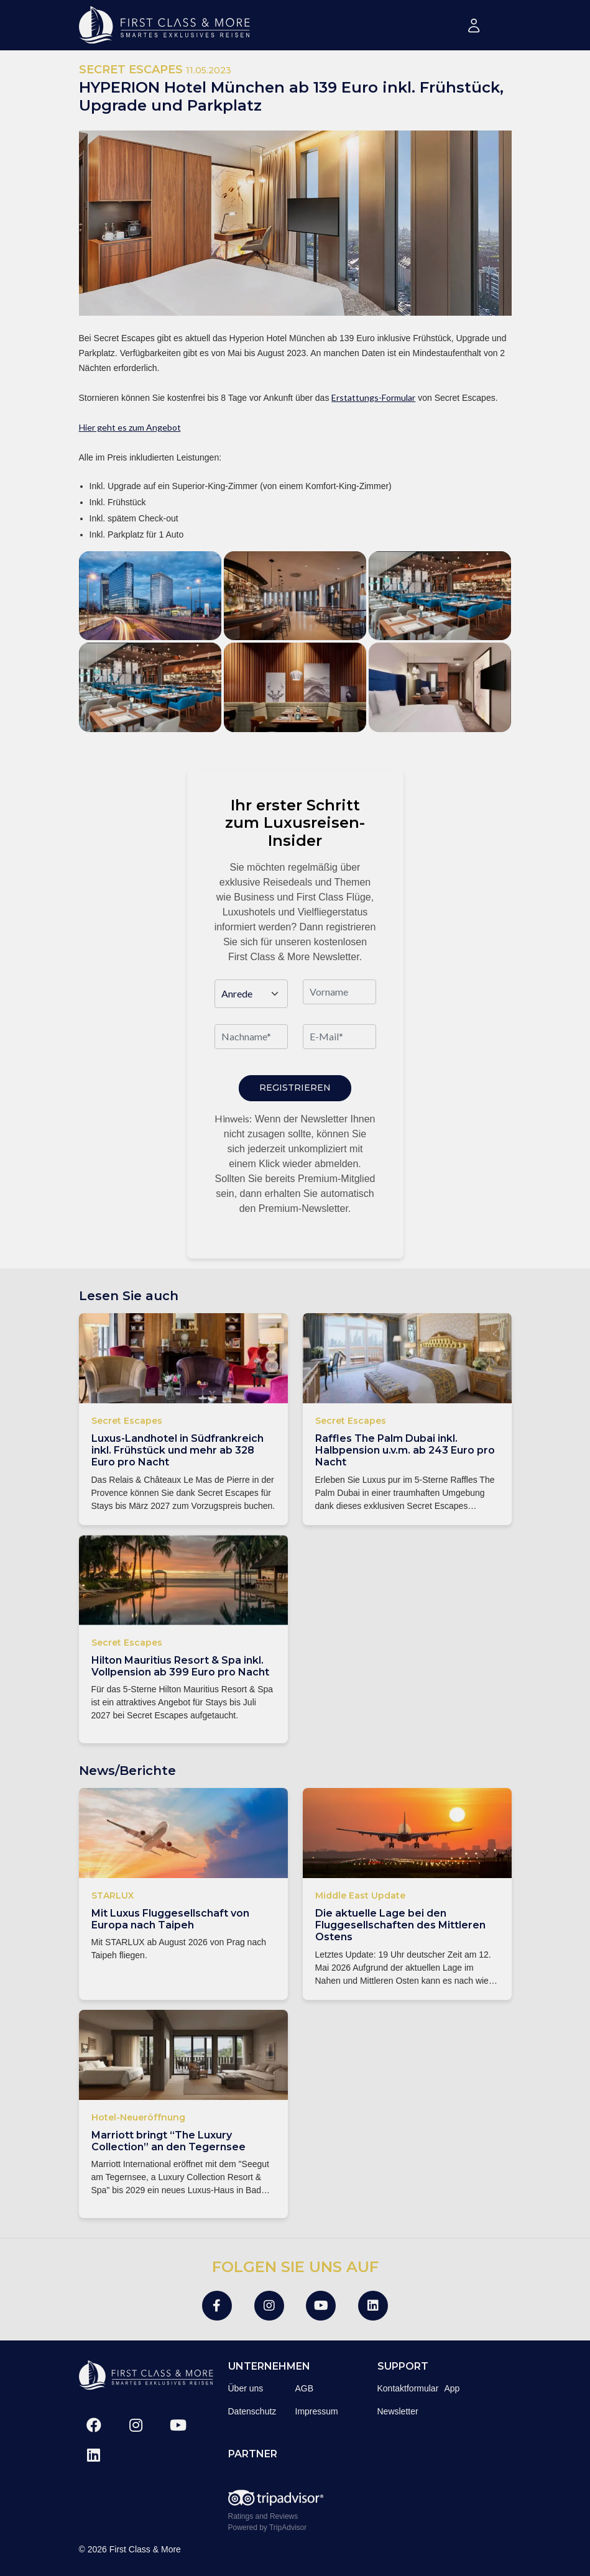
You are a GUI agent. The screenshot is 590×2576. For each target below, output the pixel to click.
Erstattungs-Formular (373, 397)
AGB (304, 2388)
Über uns (246, 2388)
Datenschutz (252, 2411)
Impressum (316, 2411)
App (452, 2388)
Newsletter (397, 2411)
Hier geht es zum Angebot (130, 427)
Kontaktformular (408, 2388)
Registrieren (295, 1087)
